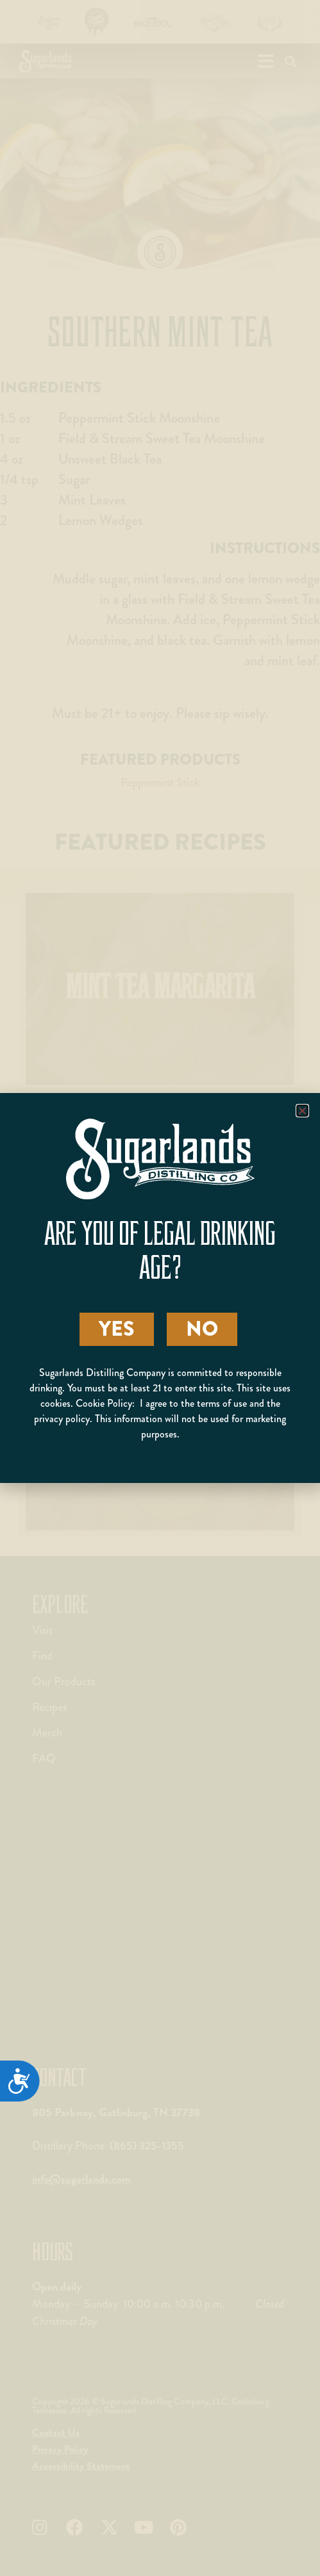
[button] (302, 1110)
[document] (160, 1288)
